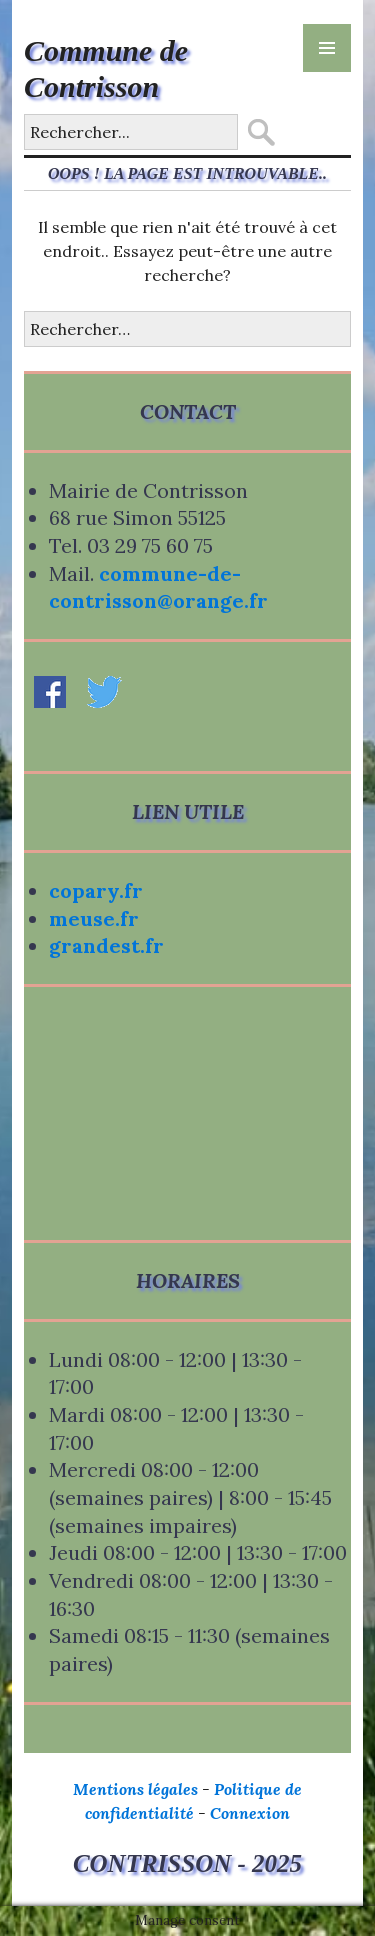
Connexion (250, 1813)
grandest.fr (106, 945)
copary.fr (96, 890)
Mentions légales (135, 1789)
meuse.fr (94, 918)
